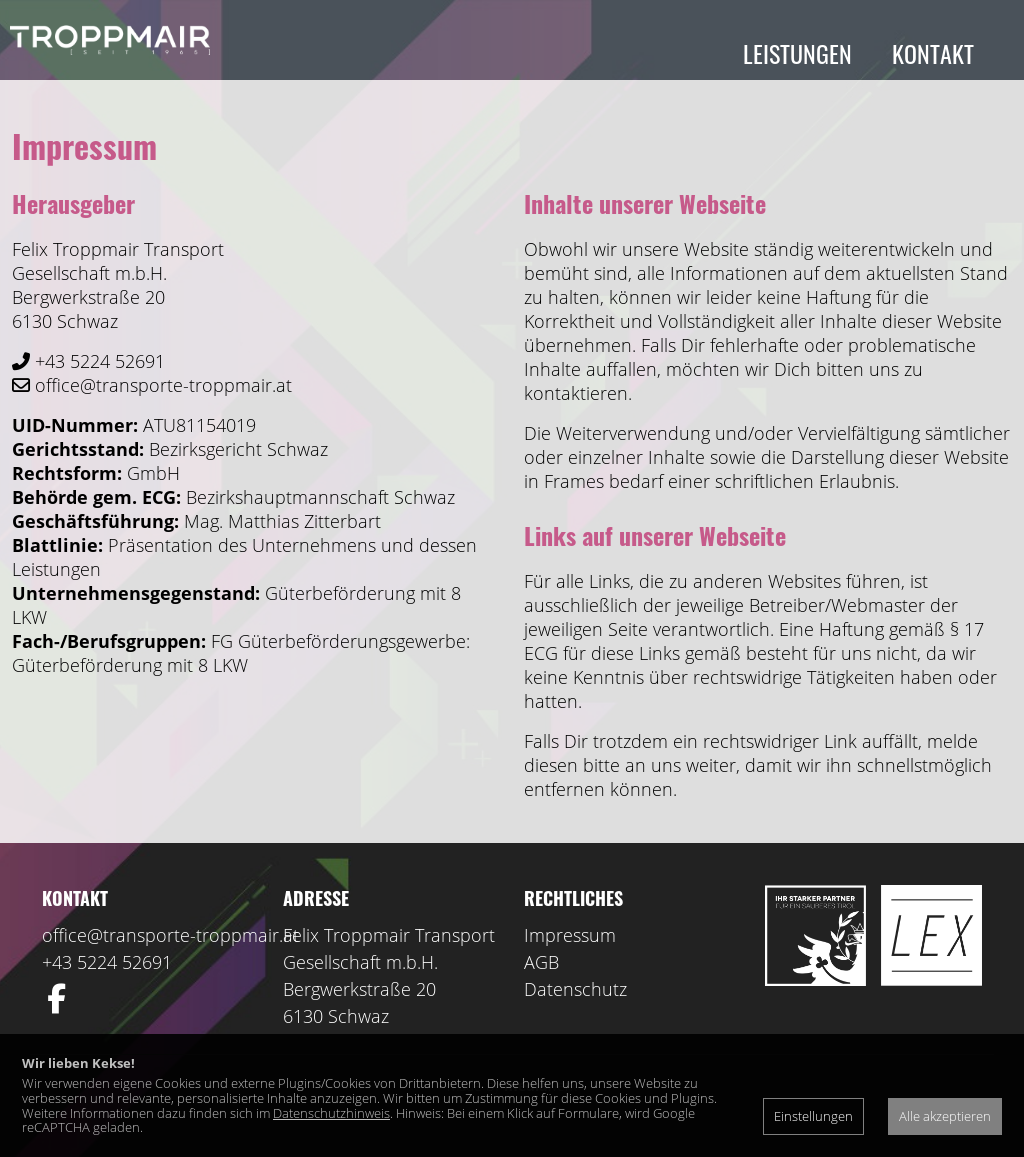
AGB (541, 972)
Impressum (570, 945)
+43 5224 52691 (107, 972)
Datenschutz (575, 999)
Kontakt (933, 53)
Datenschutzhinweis (331, 1113)
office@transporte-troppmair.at (170, 945)
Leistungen (797, 53)
